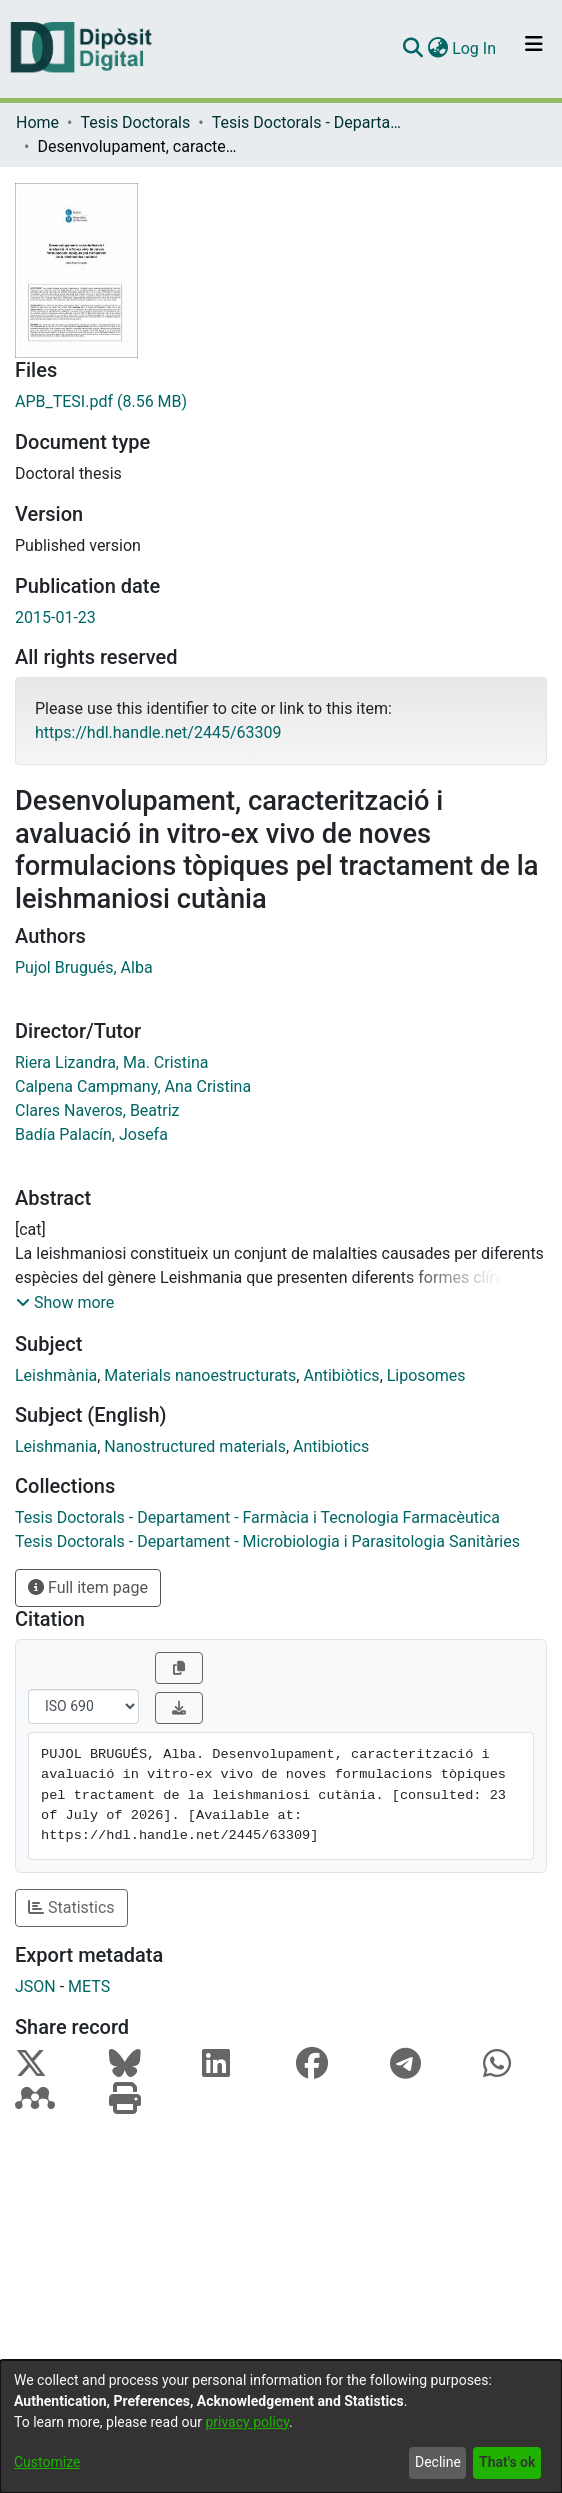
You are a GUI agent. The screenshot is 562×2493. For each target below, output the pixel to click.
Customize (47, 2462)
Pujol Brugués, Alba (84, 967)
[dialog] (281, 2426)
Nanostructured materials (195, 1446)
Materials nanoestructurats (200, 1375)
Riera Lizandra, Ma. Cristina (111, 1062)
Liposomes (426, 1375)
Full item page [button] (88, 1587)
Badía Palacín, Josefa (91, 1134)
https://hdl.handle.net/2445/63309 (158, 732)
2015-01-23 (55, 617)
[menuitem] (437, 49)
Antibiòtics (341, 1375)
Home (37, 122)
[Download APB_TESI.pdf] (281, 402)
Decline (438, 2462)
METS (89, 1986)
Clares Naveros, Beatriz (97, 1110)
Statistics (71, 1907)
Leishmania (56, 1446)
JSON (35, 1986)
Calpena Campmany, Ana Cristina (133, 1086)
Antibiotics (331, 1446)
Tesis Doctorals (135, 122)
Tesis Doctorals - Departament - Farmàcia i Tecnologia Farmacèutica (312, 122)
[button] (65, 1303)
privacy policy (247, 2422)
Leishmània (56, 1375)
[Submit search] (412, 49)
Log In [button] (475, 48)
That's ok (507, 2462)
